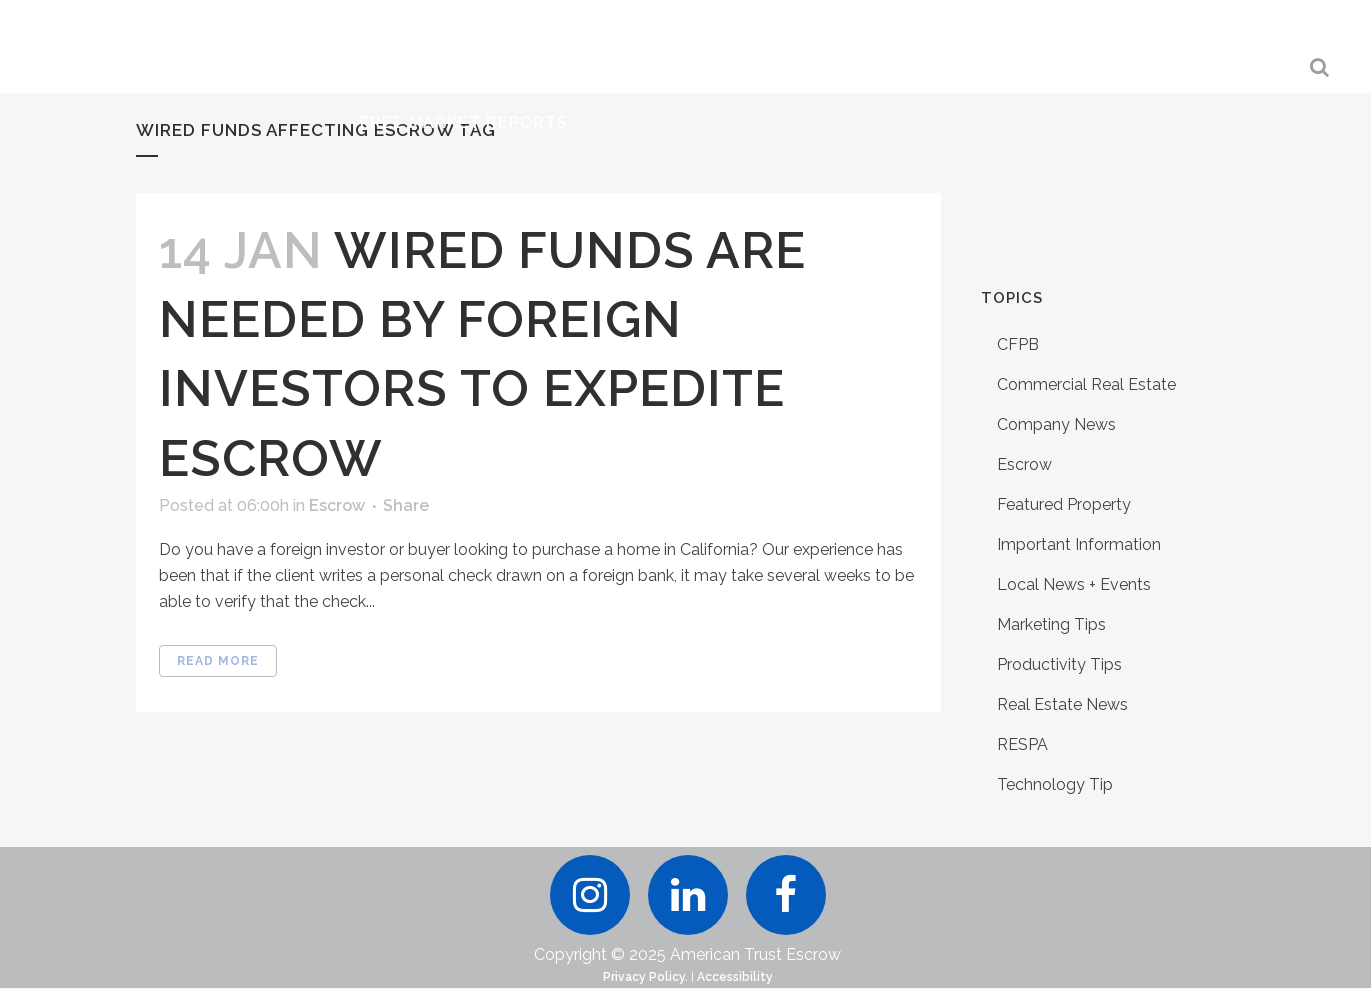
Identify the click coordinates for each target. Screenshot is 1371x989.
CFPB (1018, 344)
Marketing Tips (1051, 624)
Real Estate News (1062, 704)
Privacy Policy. (645, 978)
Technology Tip (1055, 784)
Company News (1056, 424)
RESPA (1022, 744)
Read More (218, 661)
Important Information (1079, 544)
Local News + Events (1074, 584)
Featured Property (1064, 504)
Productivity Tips (1059, 664)
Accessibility (735, 978)
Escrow (337, 505)
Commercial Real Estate (1086, 384)
